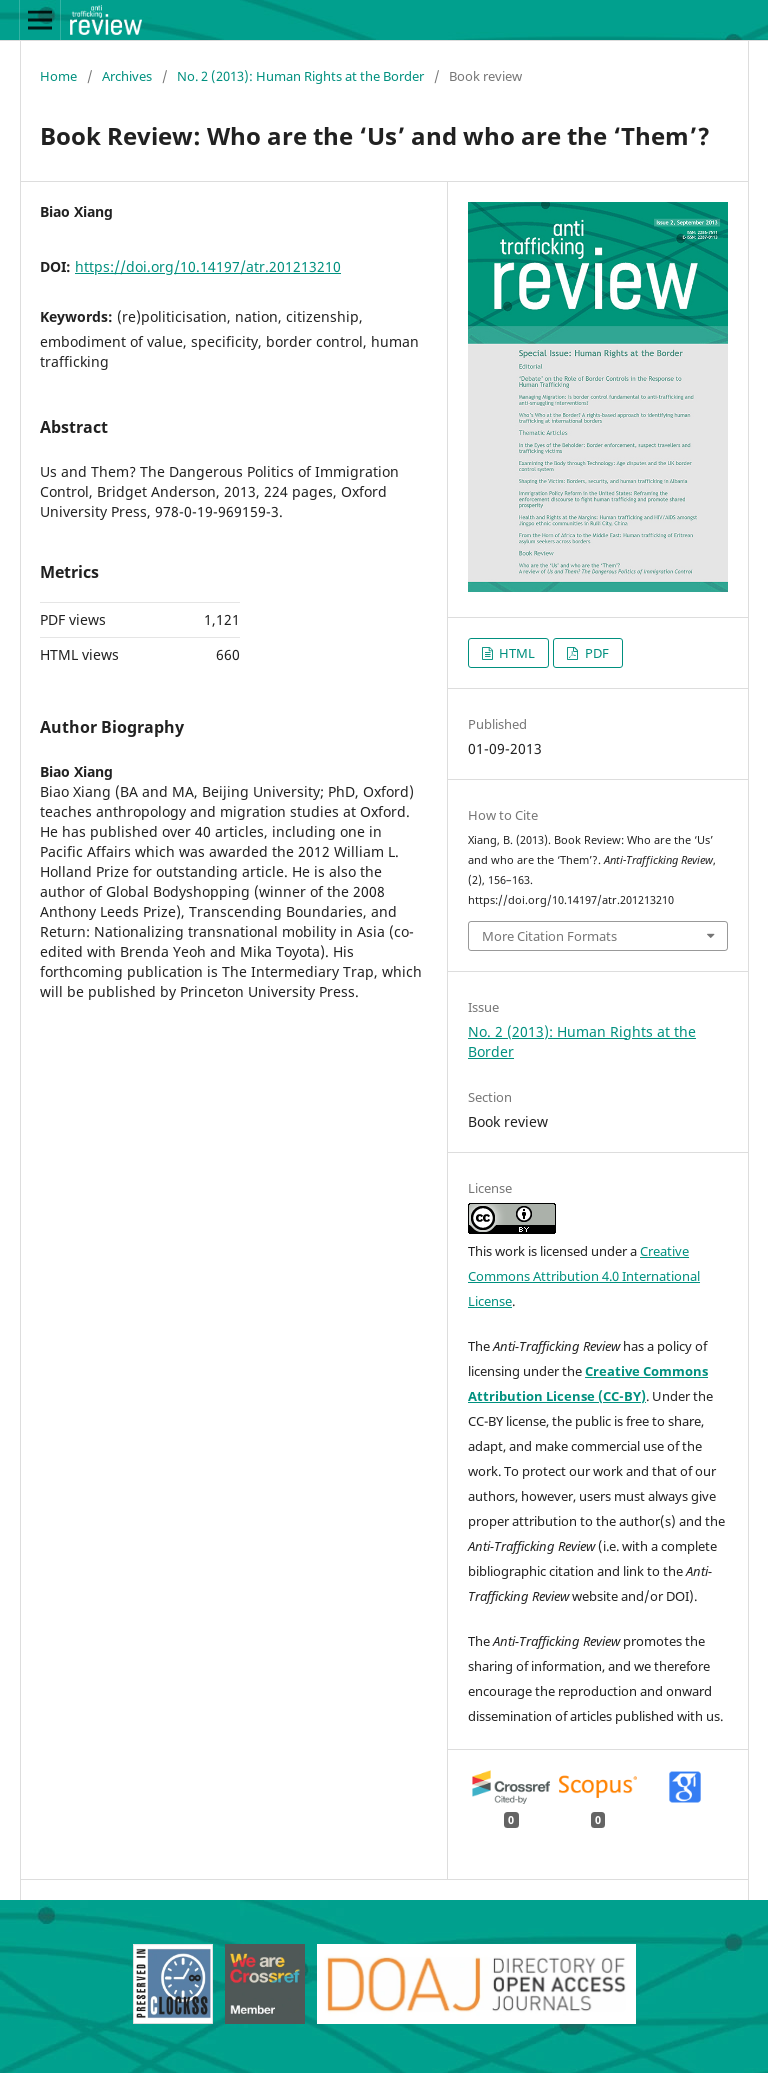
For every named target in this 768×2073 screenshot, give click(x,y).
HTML (515, 653)
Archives (127, 76)
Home (58, 76)
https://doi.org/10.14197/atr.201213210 (208, 266)
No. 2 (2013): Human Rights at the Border (300, 76)
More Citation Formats (549, 936)
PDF (595, 653)
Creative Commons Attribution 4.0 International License (584, 1276)
